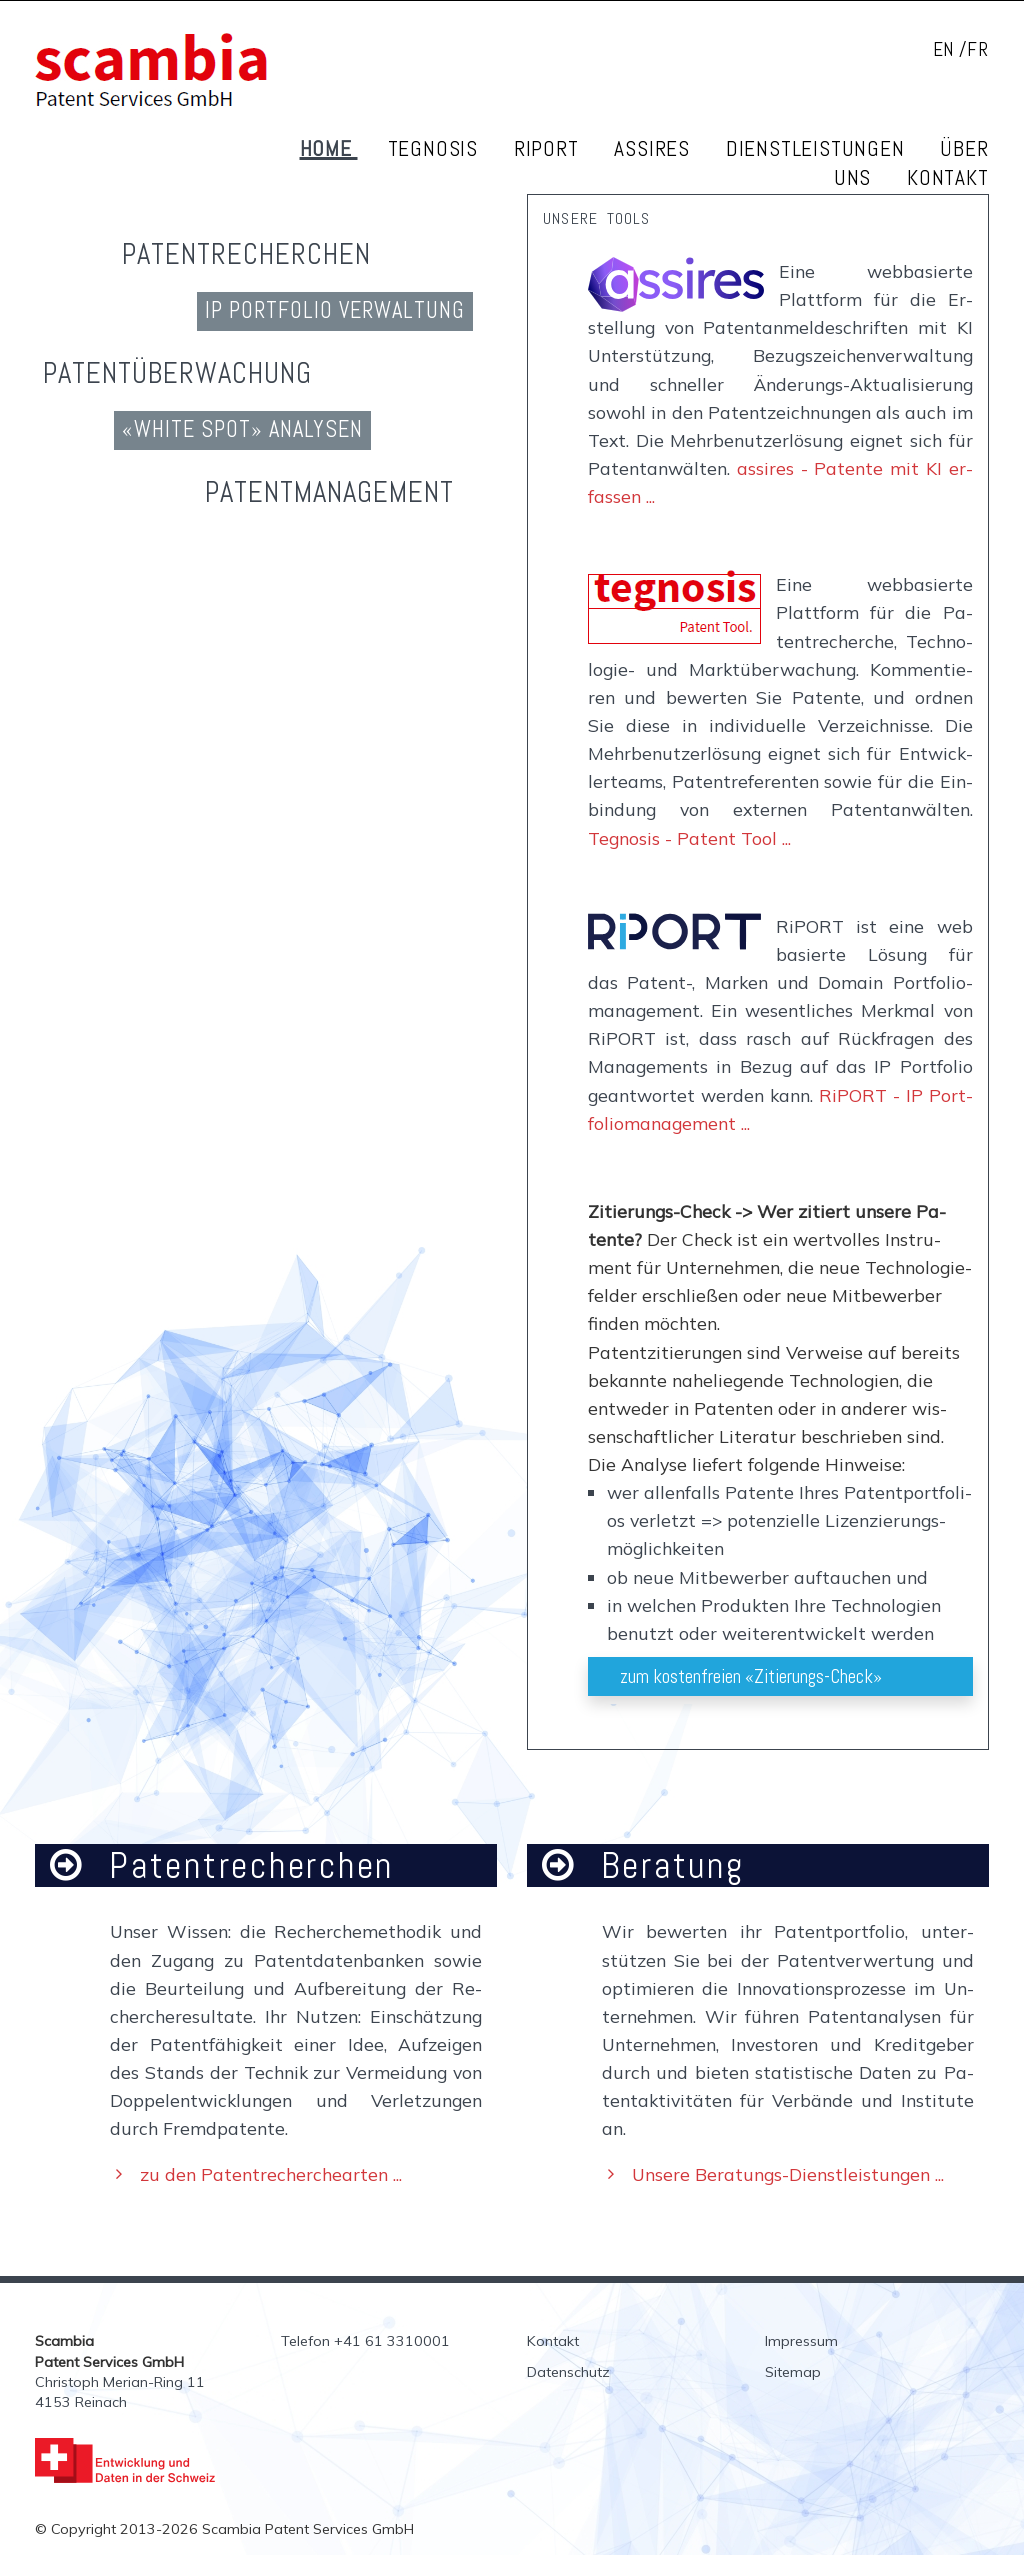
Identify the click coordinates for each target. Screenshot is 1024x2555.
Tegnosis (436, 148)
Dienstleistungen (818, 148)
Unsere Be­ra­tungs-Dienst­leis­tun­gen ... (788, 2174)
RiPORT (549, 148)
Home (329, 148)
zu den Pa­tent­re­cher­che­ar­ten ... (271, 2174)
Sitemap (793, 2372)
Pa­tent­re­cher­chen (246, 254)
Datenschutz (568, 2372)
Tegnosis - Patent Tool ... (689, 838)
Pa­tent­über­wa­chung (177, 373)
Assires (654, 148)
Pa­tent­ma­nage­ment (329, 492)
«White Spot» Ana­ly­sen (242, 429)
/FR (973, 49)
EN (944, 49)
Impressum (801, 2341)
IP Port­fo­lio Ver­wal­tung (335, 310)
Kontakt (948, 177)
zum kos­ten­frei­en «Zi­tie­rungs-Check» (751, 1676)
